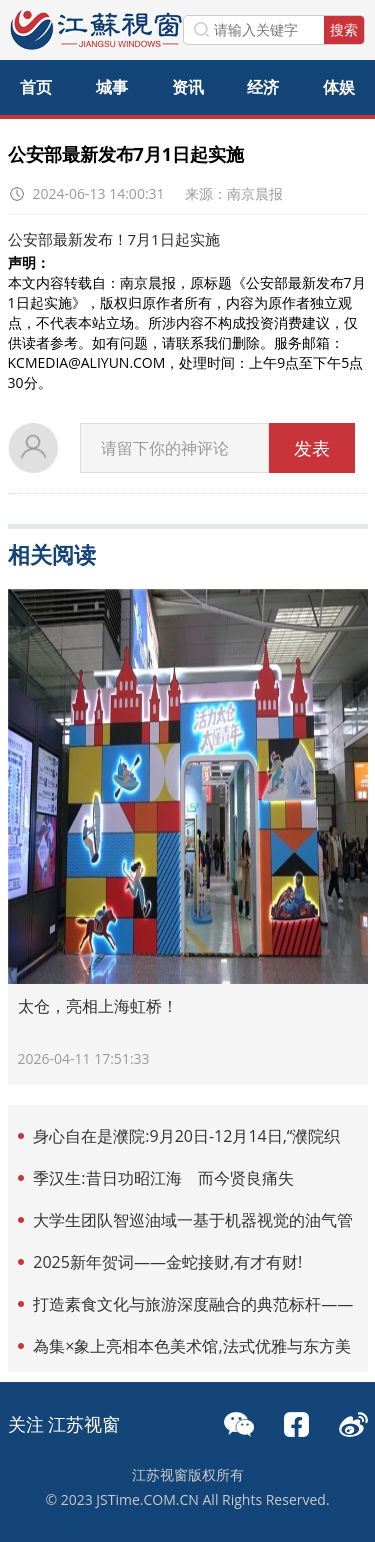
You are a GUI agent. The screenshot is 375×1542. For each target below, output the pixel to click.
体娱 (339, 87)
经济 (263, 87)
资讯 (188, 87)
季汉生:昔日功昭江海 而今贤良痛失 (163, 1178)
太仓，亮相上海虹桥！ (98, 1006)
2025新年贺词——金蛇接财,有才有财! (167, 1262)
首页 (36, 87)
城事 (112, 87)
